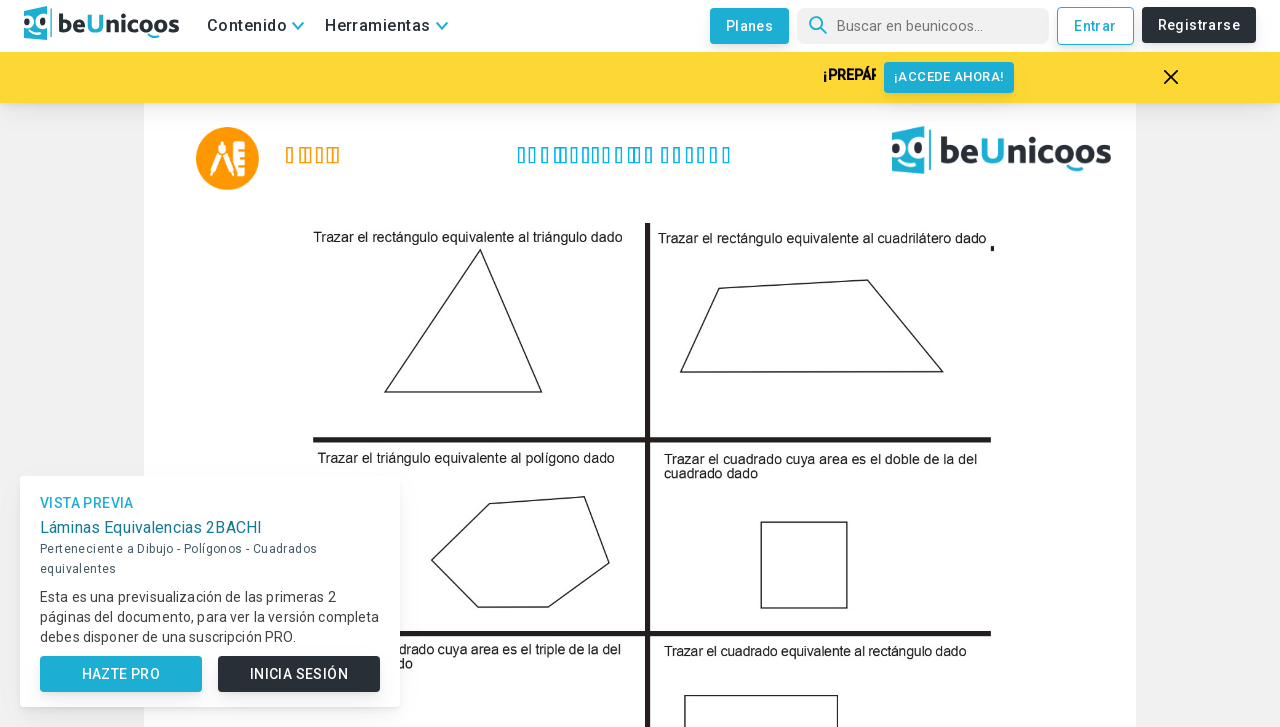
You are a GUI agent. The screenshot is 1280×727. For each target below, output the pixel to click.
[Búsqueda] (923, 26)
